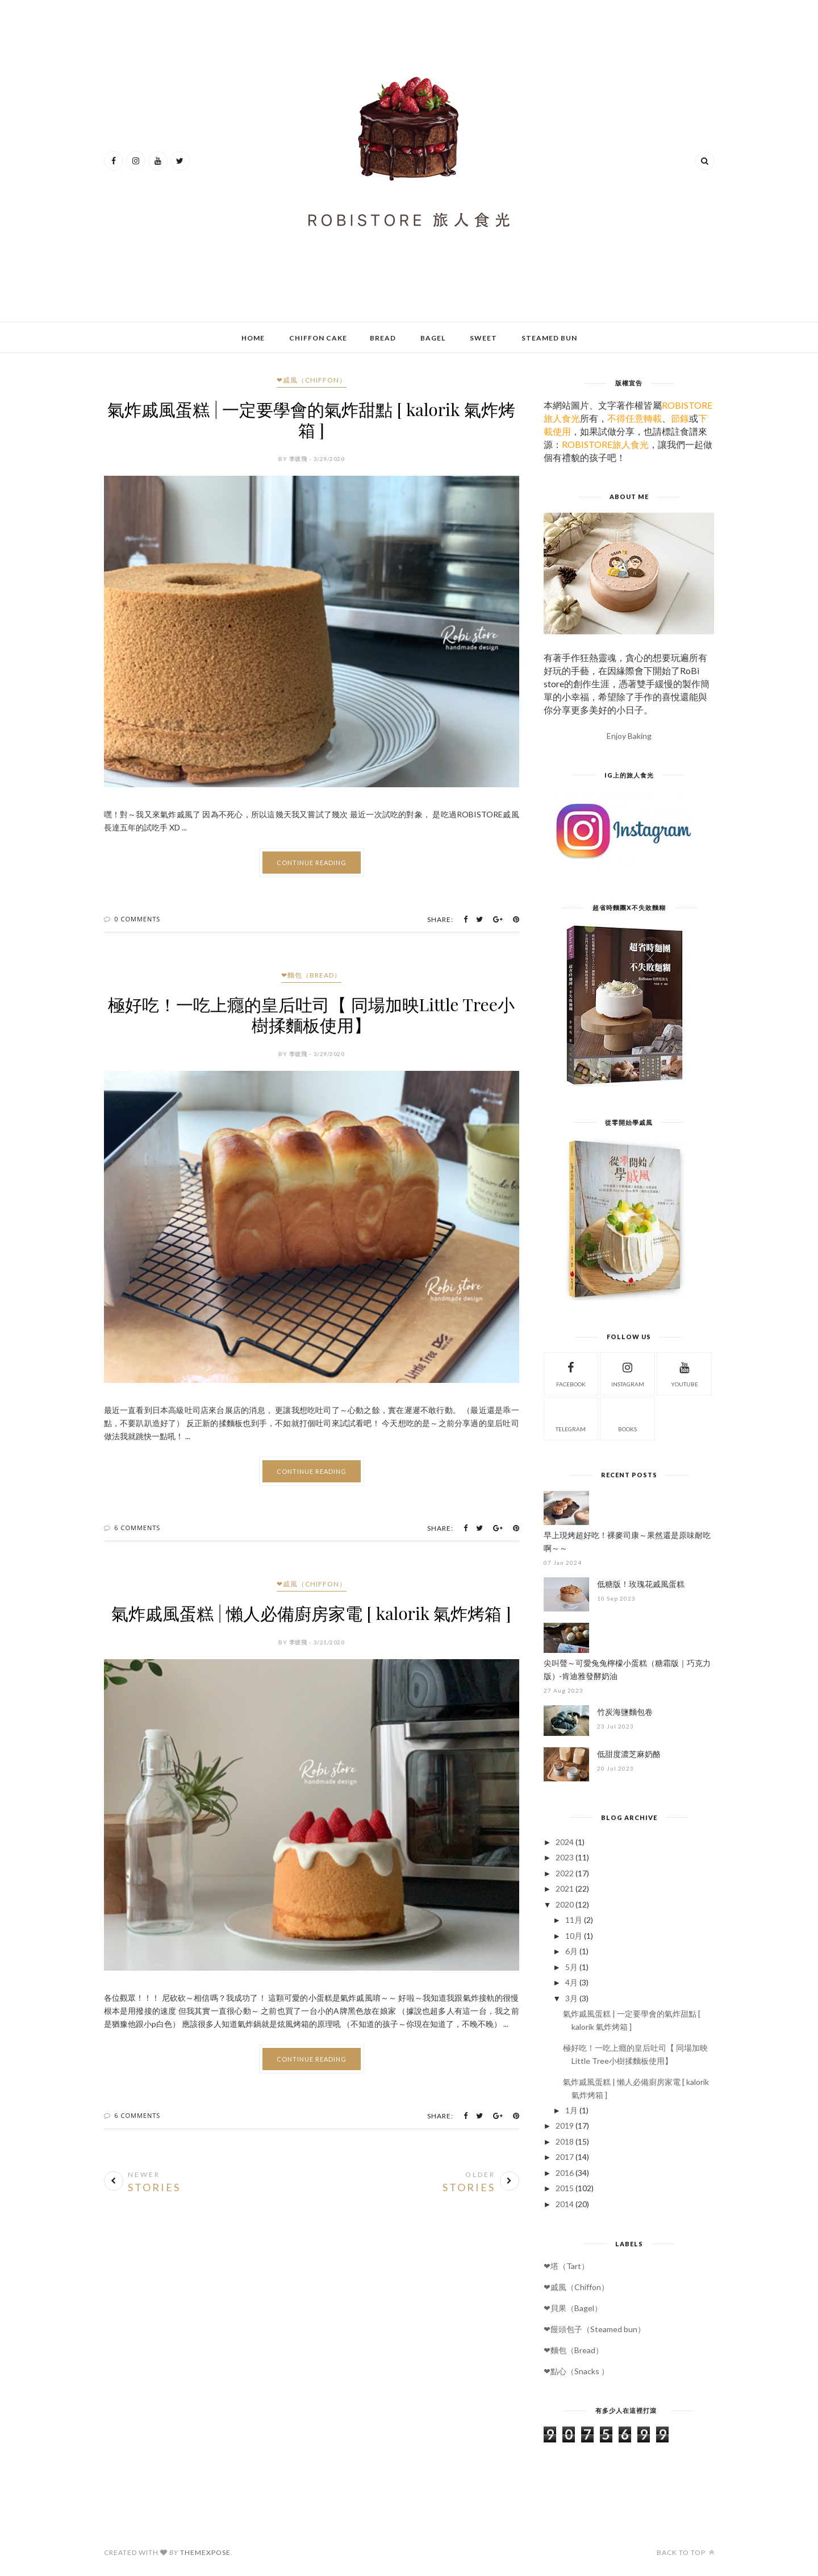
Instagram (627, 1372)
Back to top (686, 2552)
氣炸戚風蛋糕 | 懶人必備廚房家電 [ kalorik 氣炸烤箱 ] (311, 1613)
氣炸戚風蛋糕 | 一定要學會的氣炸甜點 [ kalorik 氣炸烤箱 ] (311, 419)
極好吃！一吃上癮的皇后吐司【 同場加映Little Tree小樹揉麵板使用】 (311, 1014)
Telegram (571, 1417)
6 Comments (137, 1527)
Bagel (432, 338)
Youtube (684, 1372)
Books (627, 1417)
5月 (571, 1967)
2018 (565, 2141)
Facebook (571, 1372)
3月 (571, 1998)
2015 (565, 2188)
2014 (565, 2204)
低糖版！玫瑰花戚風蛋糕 (641, 1583)
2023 (565, 1857)
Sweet (483, 338)
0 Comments (137, 919)
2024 (565, 1842)
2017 (565, 2157)
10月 (573, 1936)
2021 (565, 1888)
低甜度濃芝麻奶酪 (629, 1753)
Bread (383, 338)
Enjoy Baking (629, 736)
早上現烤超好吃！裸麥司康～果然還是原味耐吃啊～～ (627, 1541)
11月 (573, 1920)
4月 (571, 1982)
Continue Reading (312, 862)
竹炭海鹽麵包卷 (625, 1711)
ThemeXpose (205, 2552)
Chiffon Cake (318, 338)
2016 (565, 2173)
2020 (565, 1904)
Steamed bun (549, 338)
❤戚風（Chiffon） (312, 380)
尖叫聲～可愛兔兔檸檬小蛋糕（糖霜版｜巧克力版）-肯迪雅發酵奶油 (627, 1669)
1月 (571, 2110)
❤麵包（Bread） (311, 975)
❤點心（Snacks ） (576, 2371)
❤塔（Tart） (566, 2266)
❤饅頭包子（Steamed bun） (594, 2329)
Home (253, 338)
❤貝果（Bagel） (573, 2308)
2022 (565, 1873)
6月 (571, 1951)
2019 (565, 2125)
